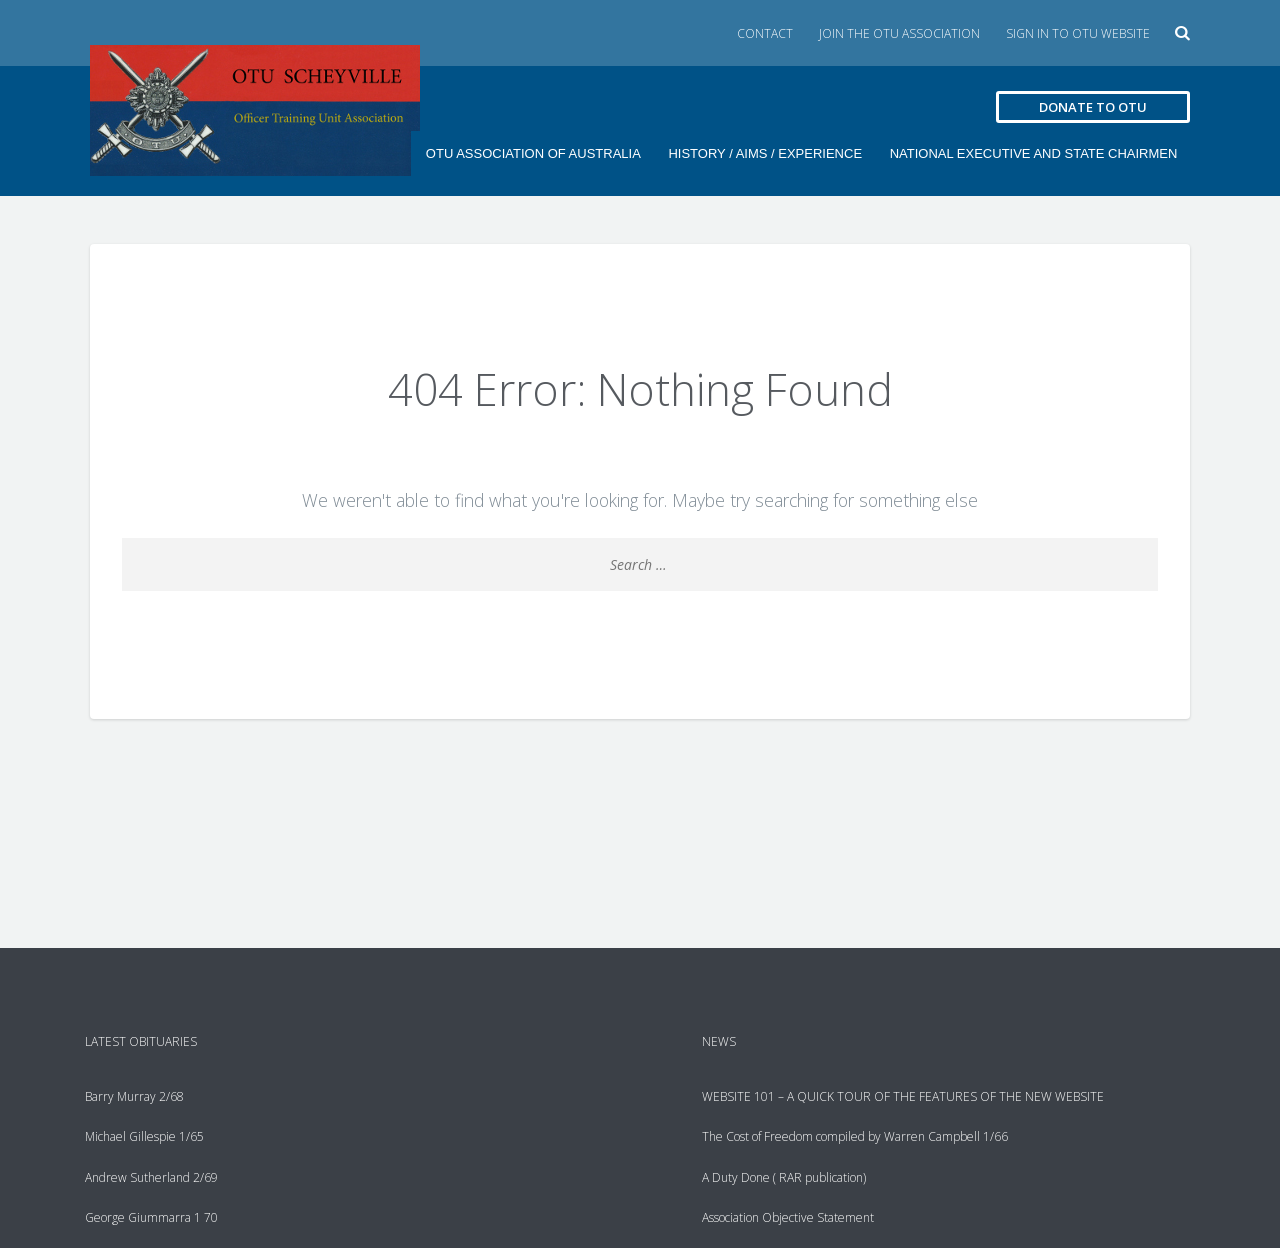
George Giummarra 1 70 (151, 1216)
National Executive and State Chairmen (1031, 153)
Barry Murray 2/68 (134, 1096)
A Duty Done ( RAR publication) (784, 1176)
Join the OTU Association (899, 33)
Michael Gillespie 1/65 (144, 1136)
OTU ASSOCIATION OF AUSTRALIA (526, 153)
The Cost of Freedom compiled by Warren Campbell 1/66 (855, 1136)
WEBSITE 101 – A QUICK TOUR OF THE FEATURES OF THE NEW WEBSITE (903, 1096)
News (719, 1041)
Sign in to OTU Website (1078, 33)
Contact (765, 33)
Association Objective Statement (788, 1216)
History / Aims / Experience (761, 153)
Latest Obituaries (141, 1041)
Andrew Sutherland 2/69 (151, 1176)
